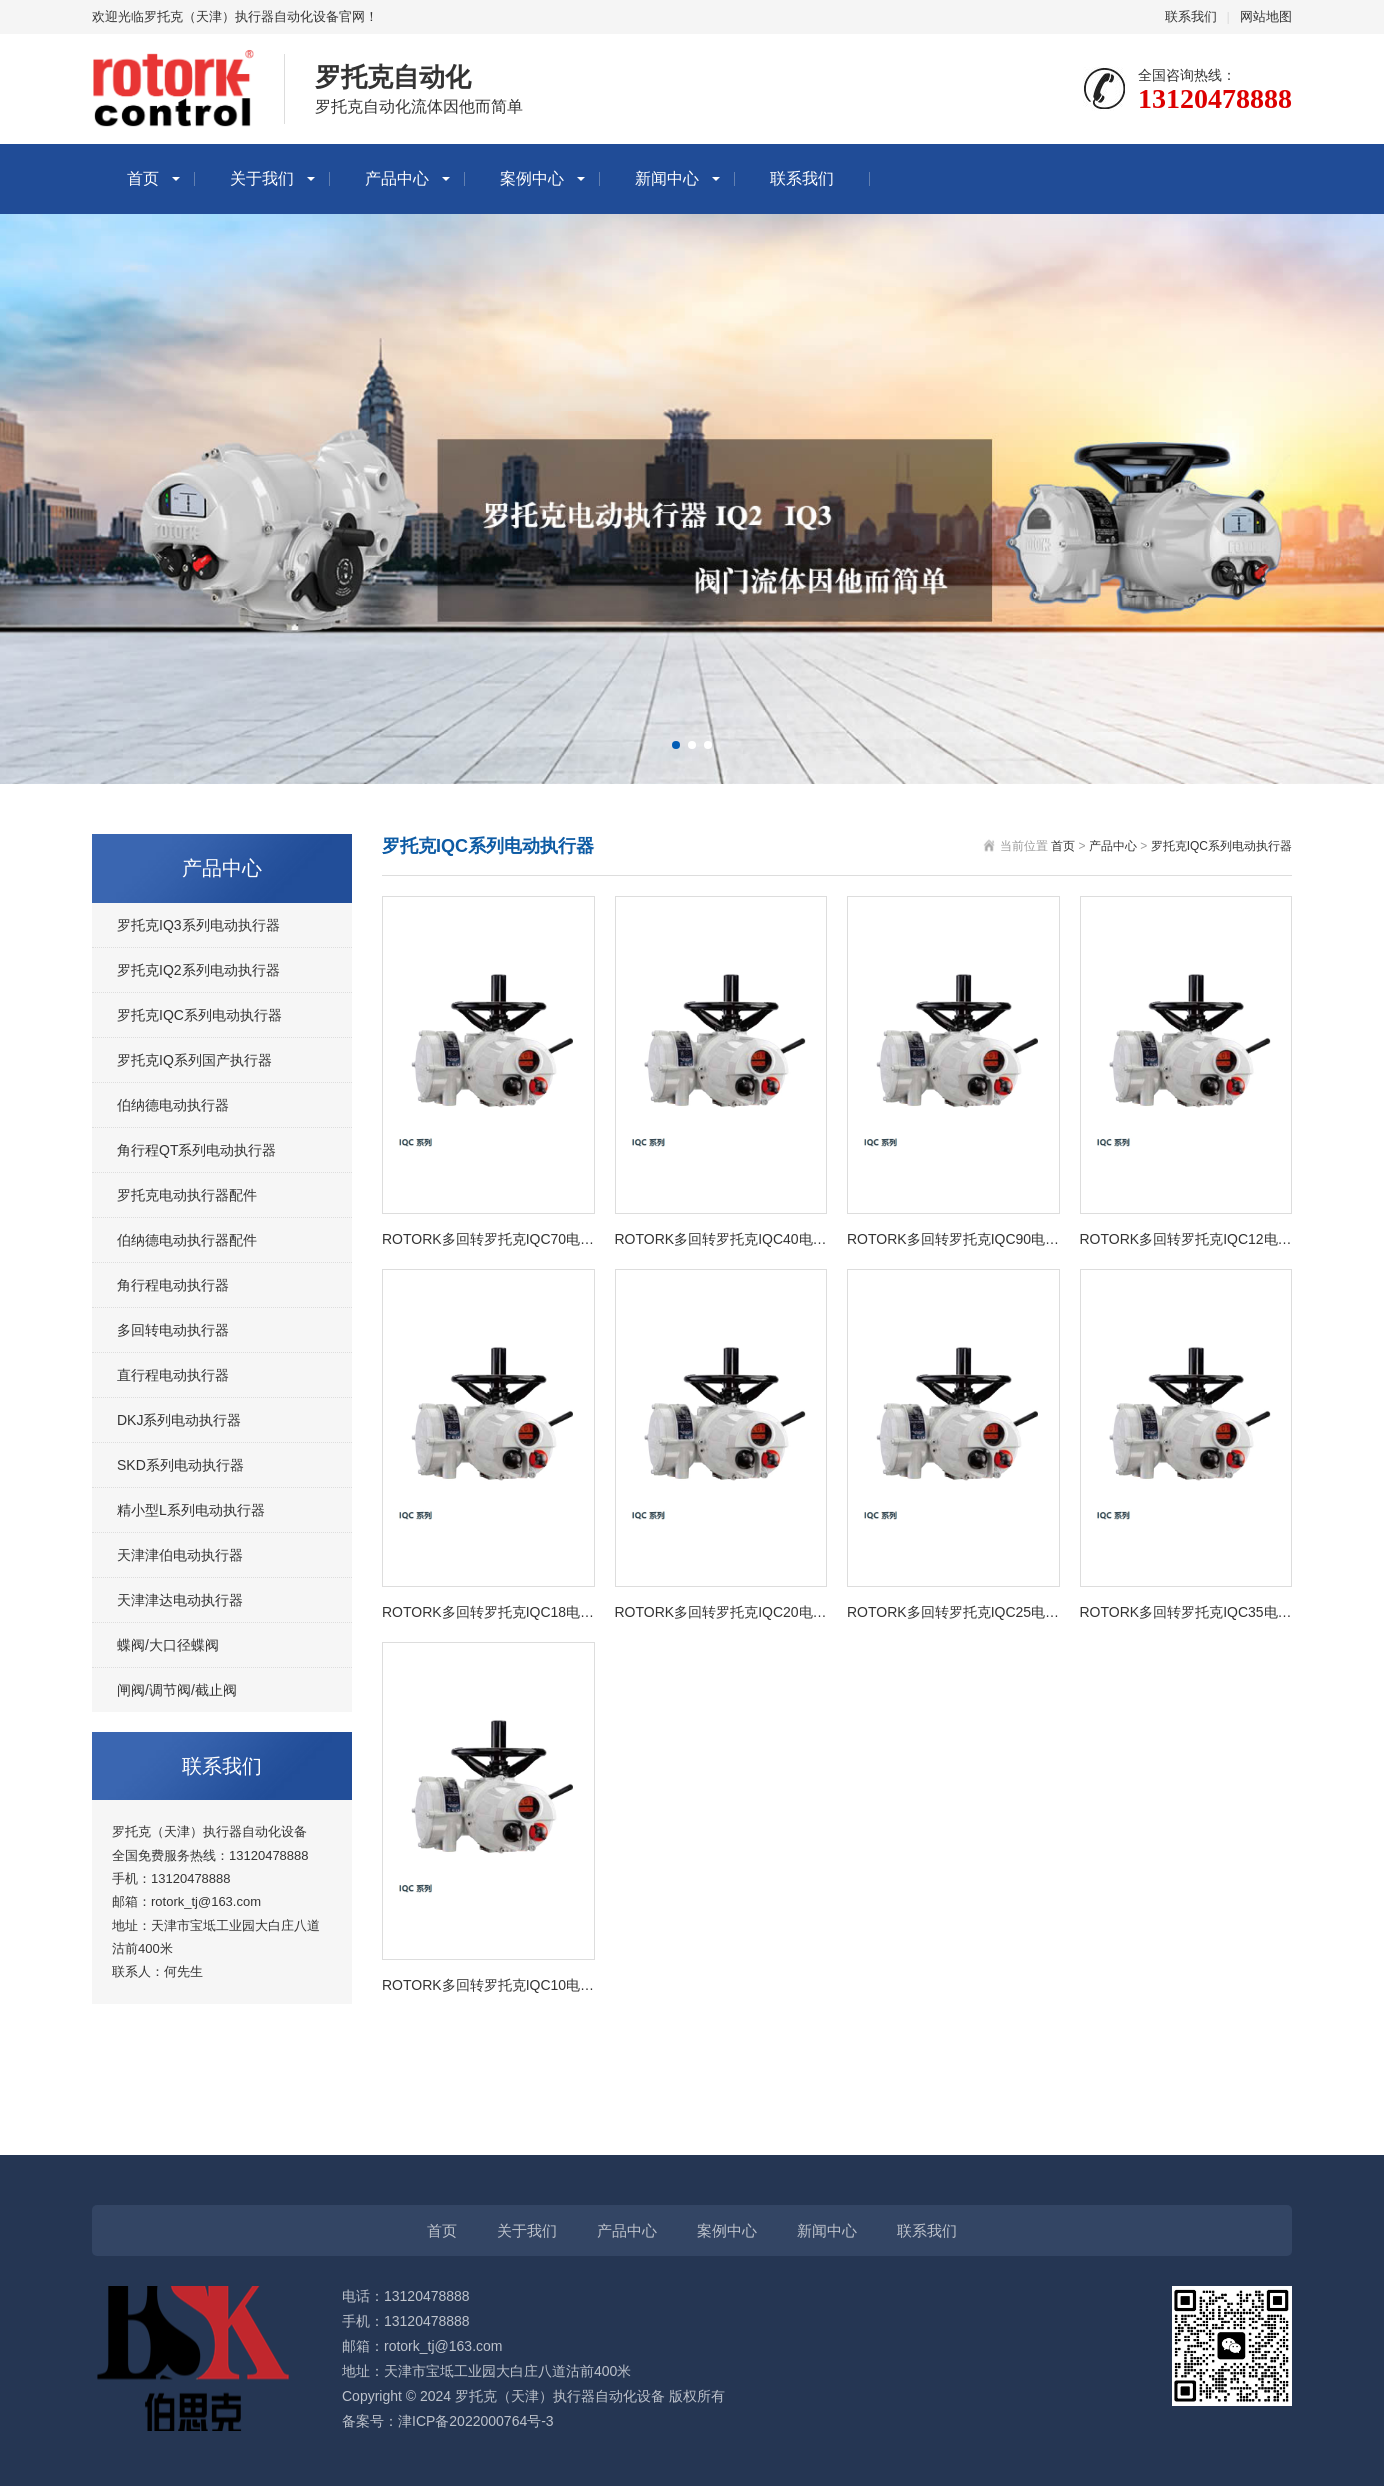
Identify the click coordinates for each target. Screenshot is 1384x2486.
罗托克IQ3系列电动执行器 (198, 925)
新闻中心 (667, 178)
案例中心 (532, 178)
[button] (676, 745)
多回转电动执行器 (173, 1330)
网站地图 (1266, 16)
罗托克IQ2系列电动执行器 (198, 970)
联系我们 (1191, 16)
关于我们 (262, 178)
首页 (143, 178)
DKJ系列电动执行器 (179, 1420)
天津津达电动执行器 (180, 1600)
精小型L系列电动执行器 (191, 1510)
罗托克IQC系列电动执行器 (199, 1015)
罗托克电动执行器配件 (187, 1195)
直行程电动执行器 (173, 1375)
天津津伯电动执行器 (180, 1555)
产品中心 (397, 178)
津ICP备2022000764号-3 (476, 2421)
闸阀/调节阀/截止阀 (177, 1690)
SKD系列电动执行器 (180, 1465)
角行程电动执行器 (173, 1285)
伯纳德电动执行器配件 (187, 1240)
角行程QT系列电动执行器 (196, 1150)
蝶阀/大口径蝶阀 (168, 1645)
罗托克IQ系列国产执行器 (194, 1060)
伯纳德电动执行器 (173, 1105)
